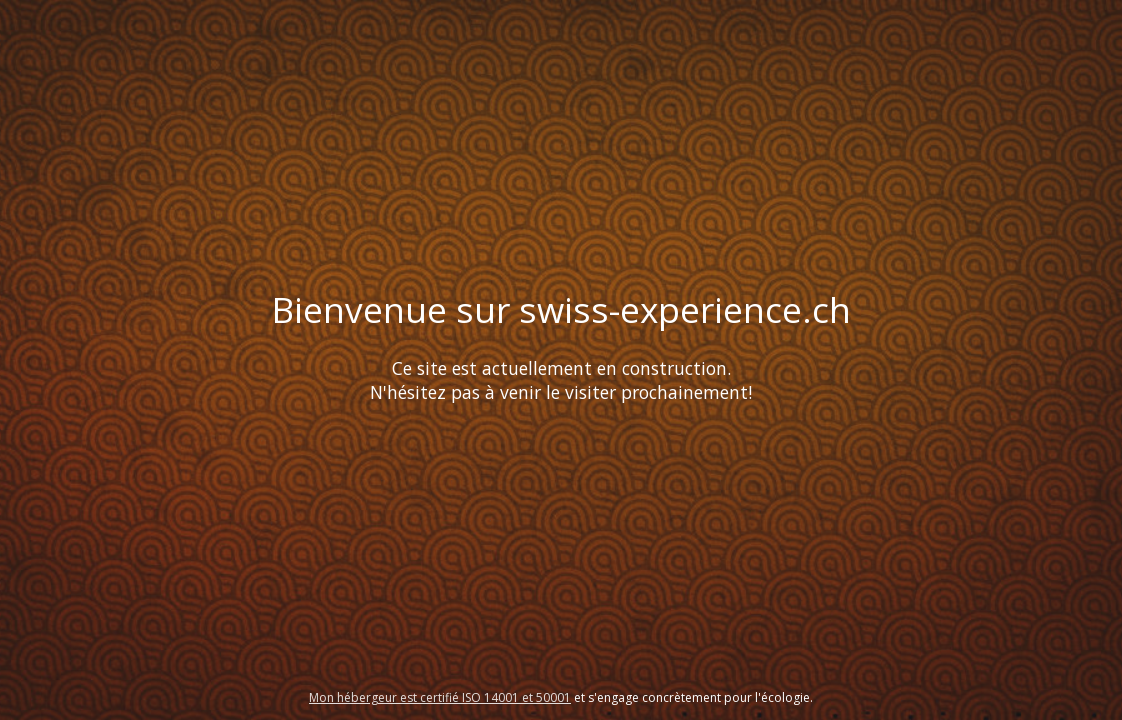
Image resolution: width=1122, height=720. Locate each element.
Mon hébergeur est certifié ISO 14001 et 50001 (440, 697)
